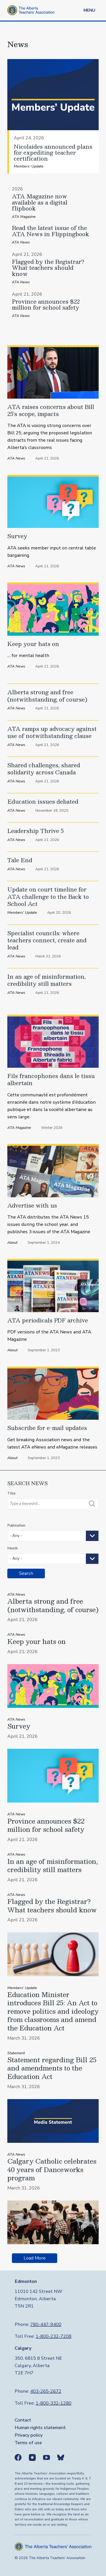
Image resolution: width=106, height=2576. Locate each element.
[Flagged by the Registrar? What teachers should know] (51, 268)
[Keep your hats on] (53, 625)
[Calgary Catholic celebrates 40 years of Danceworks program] (53, 2198)
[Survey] (53, 522)
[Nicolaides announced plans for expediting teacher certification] (53, 116)
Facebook (18, 2457)
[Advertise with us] (53, 1194)
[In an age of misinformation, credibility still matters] (53, 1867)
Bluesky (60, 2457)
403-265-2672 (45, 2391)
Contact (23, 2420)
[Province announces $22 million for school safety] (51, 304)
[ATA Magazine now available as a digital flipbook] (51, 202)
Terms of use (28, 2443)
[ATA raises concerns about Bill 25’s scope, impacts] (53, 403)
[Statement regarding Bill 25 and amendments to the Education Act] (53, 2097)
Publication (16, 1525)
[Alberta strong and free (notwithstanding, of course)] (53, 1607)
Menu (89, 10)
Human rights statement (40, 2428)
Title (11, 1493)
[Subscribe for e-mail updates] (53, 1413)
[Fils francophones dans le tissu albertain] (53, 1072)
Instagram (32, 2457)
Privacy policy (29, 2435)
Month (12, 1548)
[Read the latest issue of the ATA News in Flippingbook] (51, 235)
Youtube (46, 2457)
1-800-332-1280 (53, 2403)
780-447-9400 (45, 2324)
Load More (35, 2258)
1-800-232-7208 (53, 2336)
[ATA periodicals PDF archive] (53, 1306)
